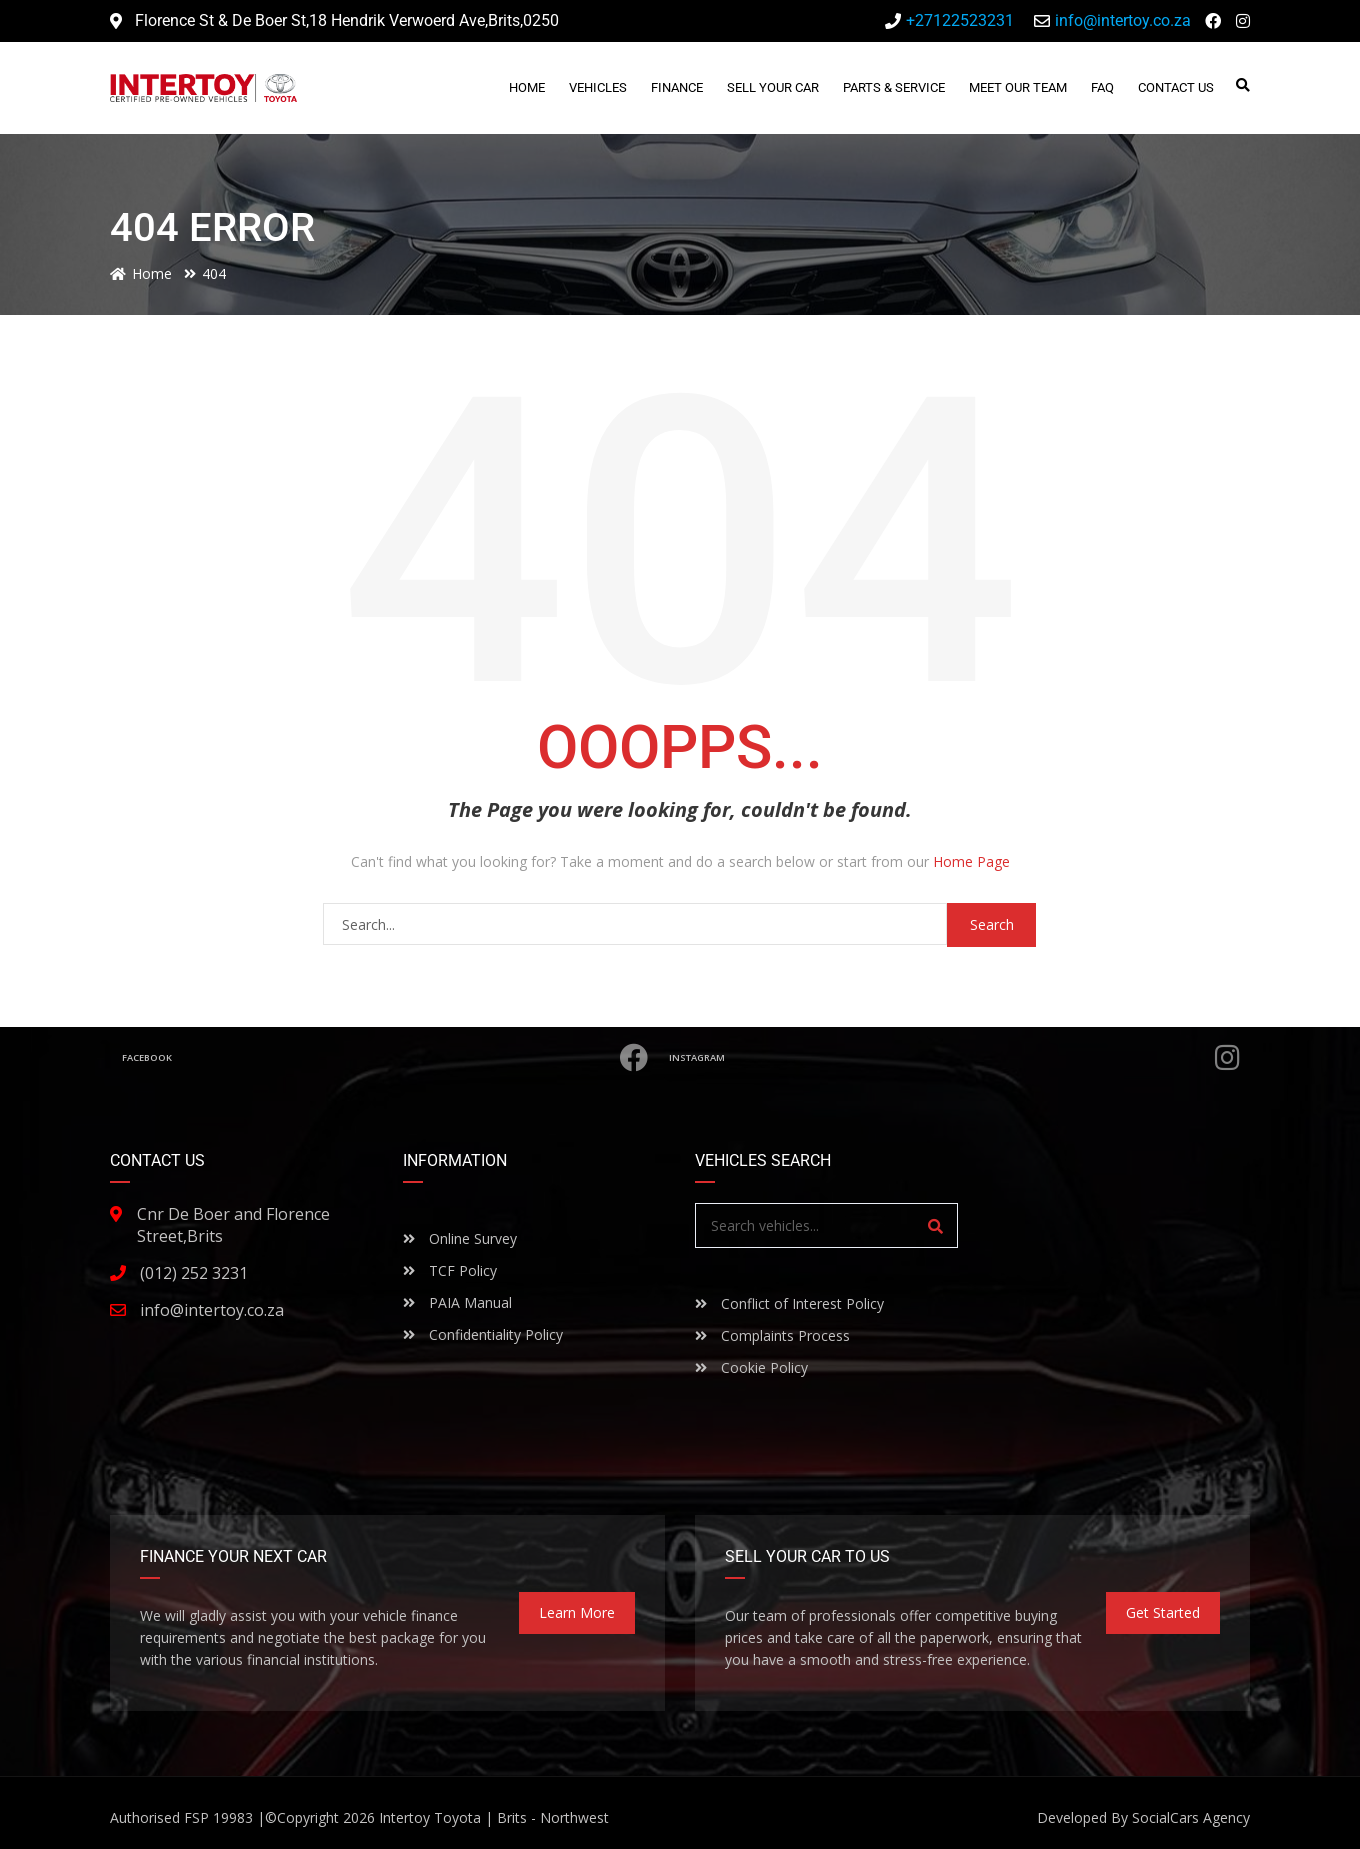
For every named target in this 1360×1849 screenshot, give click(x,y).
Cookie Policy (751, 1367)
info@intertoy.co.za (212, 1310)
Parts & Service (895, 87)
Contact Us (1177, 87)
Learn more (577, 1612)
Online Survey (460, 1238)
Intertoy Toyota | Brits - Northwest (494, 1817)
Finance (678, 87)
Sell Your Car (774, 87)
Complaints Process (772, 1335)
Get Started (1163, 1612)
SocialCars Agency (1191, 1817)
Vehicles (599, 87)
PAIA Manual (457, 1302)
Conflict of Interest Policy (789, 1303)
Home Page (971, 861)
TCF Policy (450, 1270)
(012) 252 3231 (194, 1273)
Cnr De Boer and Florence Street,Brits (233, 1225)
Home (528, 87)
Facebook (385, 1058)
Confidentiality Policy (483, 1334)
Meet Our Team (1019, 87)
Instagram (955, 1058)
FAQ (1103, 87)
